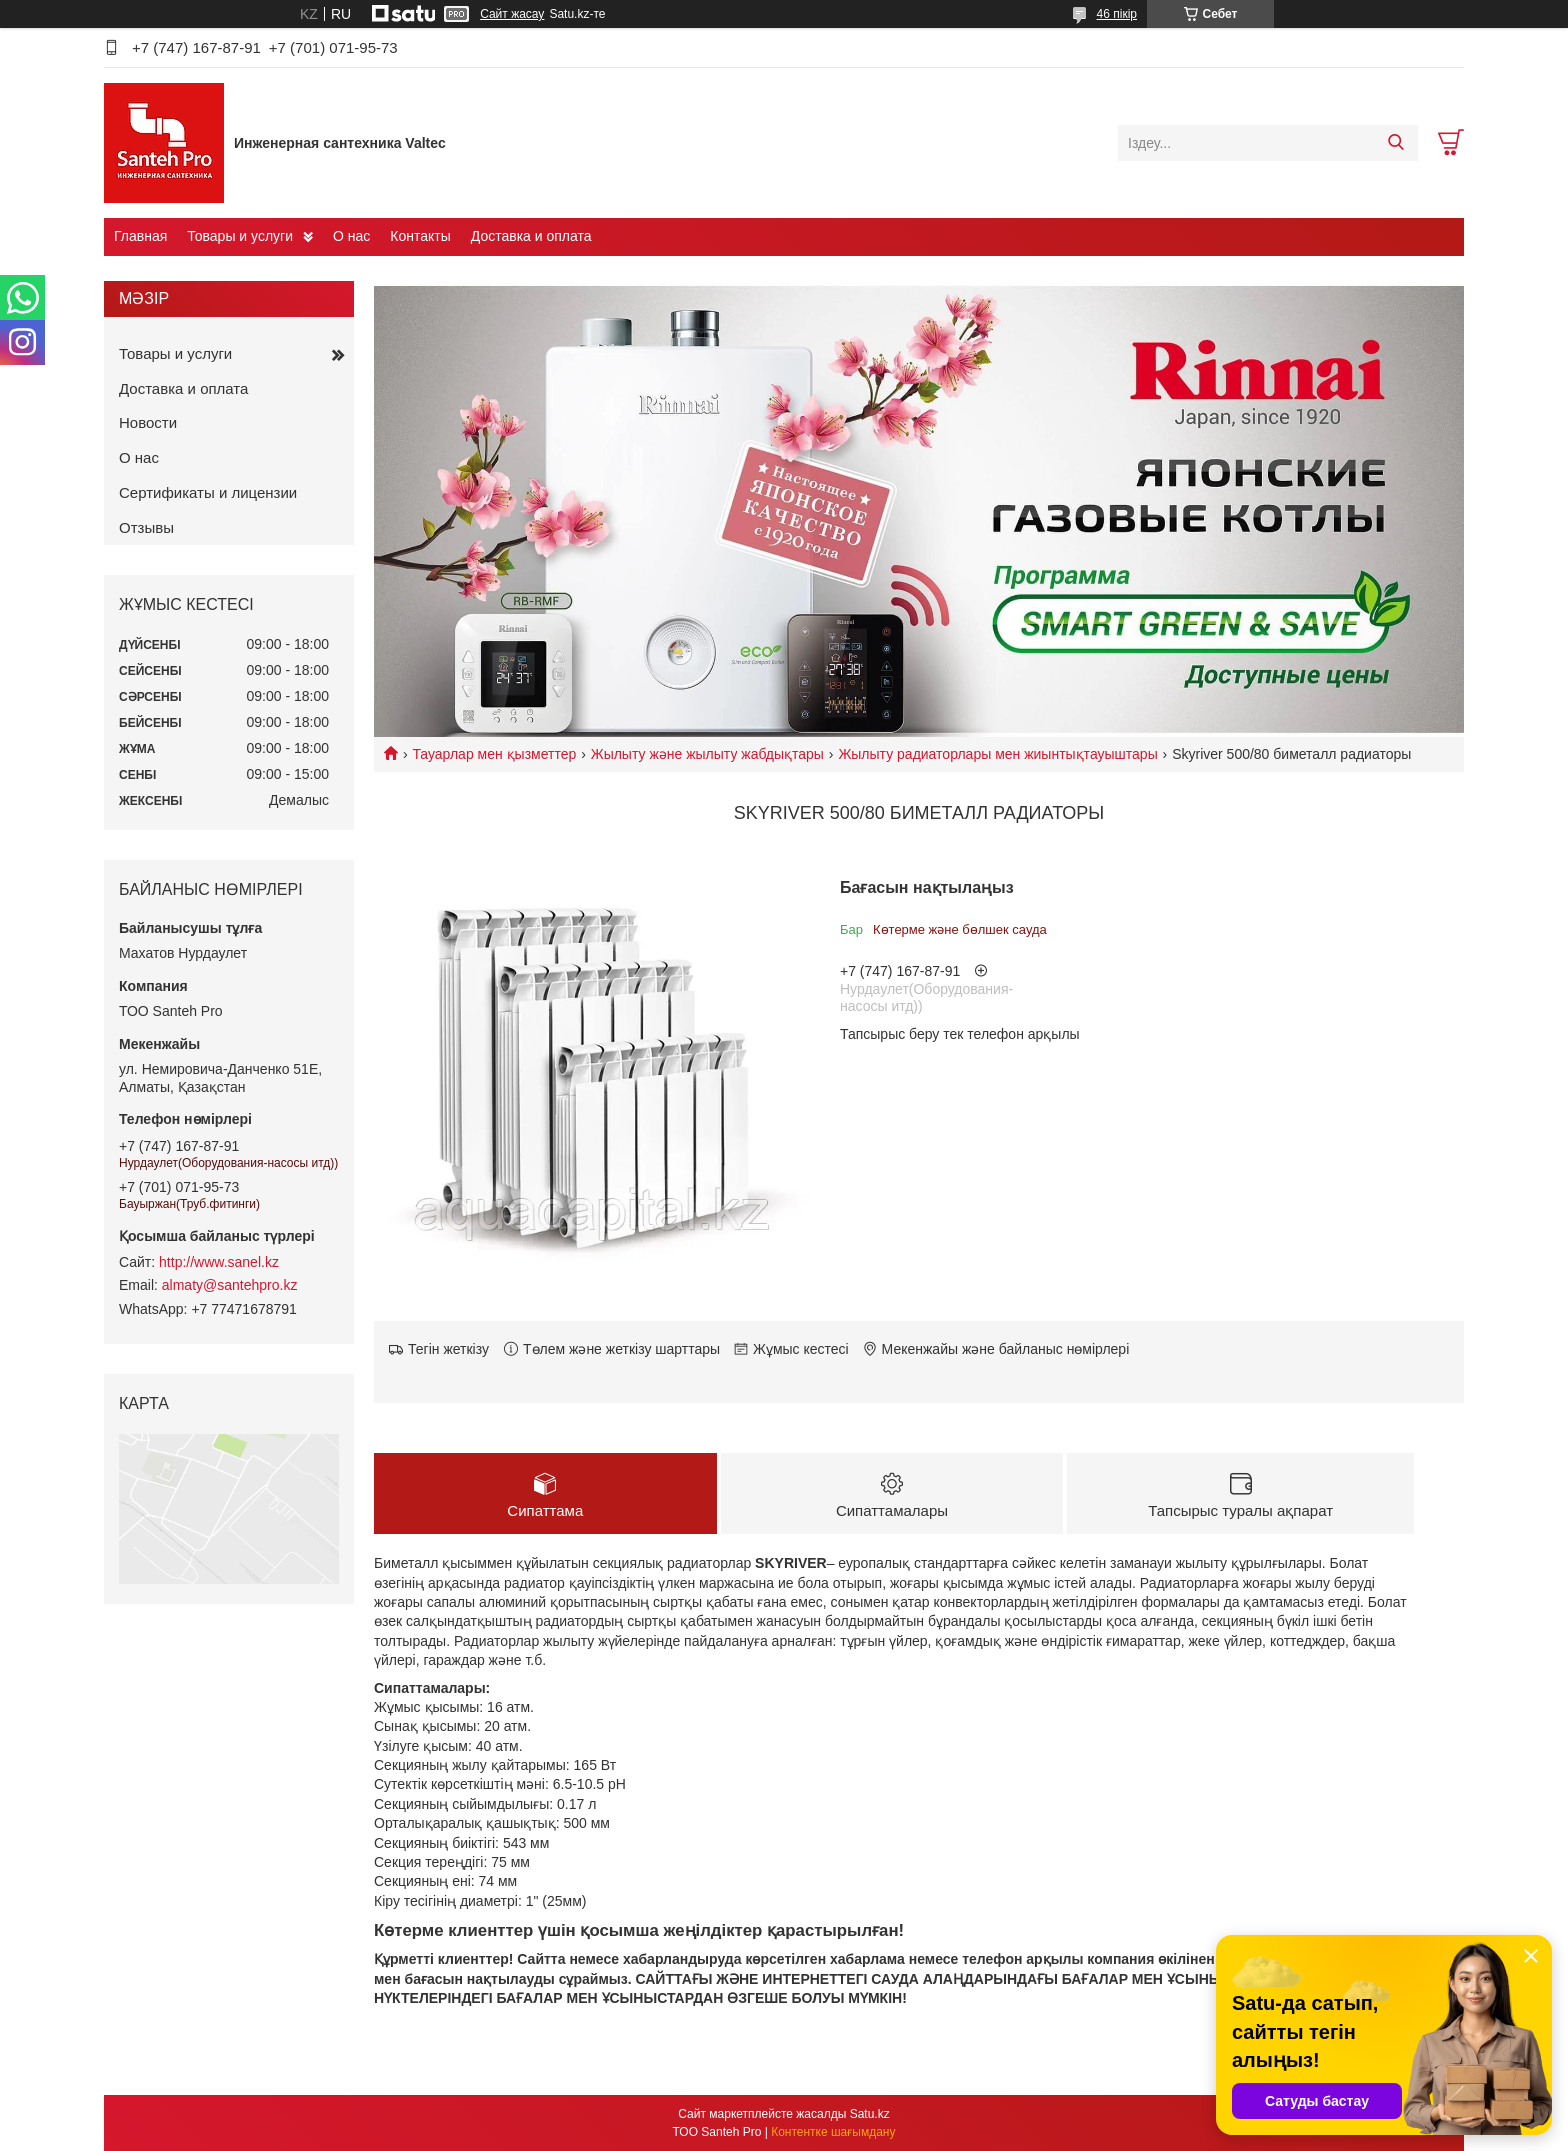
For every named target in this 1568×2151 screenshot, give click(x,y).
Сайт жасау (512, 14)
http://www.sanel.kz (219, 1262)
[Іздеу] (1395, 143)
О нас (351, 236)
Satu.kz (870, 2114)
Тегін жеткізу (448, 1349)
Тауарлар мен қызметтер (494, 754)
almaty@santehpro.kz (230, 1285)
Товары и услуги (240, 236)
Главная (140, 236)
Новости (148, 422)
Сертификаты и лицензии (208, 492)
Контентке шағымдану (833, 2132)
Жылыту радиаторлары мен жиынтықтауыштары (997, 754)
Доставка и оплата (531, 236)
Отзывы (146, 527)
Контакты (420, 236)
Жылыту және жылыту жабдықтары (707, 754)
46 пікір (1117, 14)
